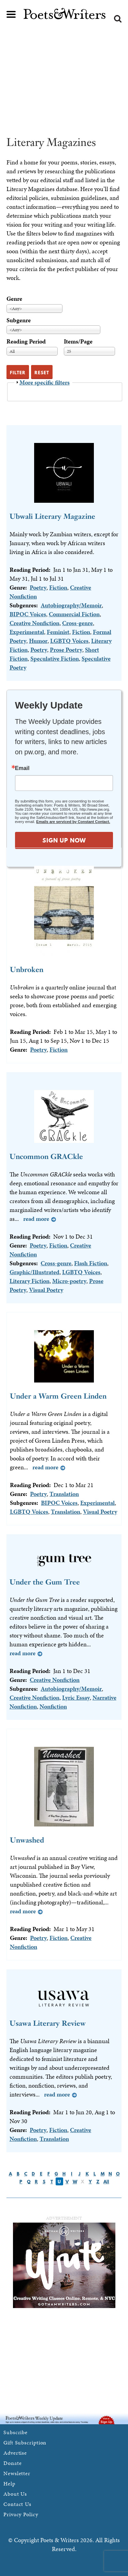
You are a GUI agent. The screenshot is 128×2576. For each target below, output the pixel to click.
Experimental (27, 632)
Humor (38, 640)
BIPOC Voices (28, 614)
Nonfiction (53, 1706)
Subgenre (18, 320)
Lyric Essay (76, 1697)
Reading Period (26, 341)
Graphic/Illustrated (34, 1272)
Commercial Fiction (74, 614)
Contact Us (17, 2504)
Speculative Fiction (54, 658)
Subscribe (15, 2432)
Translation (64, 1493)
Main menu (11, 14)
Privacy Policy (20, 2514)
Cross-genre (77, 623)
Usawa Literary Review (48, 2023)
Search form (118, 19)
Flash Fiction (90, 1263)
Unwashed (27, 1840)
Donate (12, 2463)
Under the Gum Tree (45, 1582)
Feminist (58, 632)
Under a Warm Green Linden (58, 1396)
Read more (36, 1218)
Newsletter (16, 2473)
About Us (15, 2494)
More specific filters (44, 382)
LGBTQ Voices (69, 640)
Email (22, 768)
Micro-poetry (69, 1281)
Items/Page (78, 341)
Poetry (38, 587)
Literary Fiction (29, 1281)
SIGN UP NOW (64, 840)
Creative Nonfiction (34, 623)
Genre (14, 298)
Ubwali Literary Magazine (52, 516)
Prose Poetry (66, 649)
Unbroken (26, 969)
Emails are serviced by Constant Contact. (73, 822)
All (106, 2182)
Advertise (15, 2453)
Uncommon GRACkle (46, 1156)
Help (9, 2483)
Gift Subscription (24, 2442)
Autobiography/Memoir (71, 605)
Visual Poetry (46, 1289)
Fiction (58, 587)
